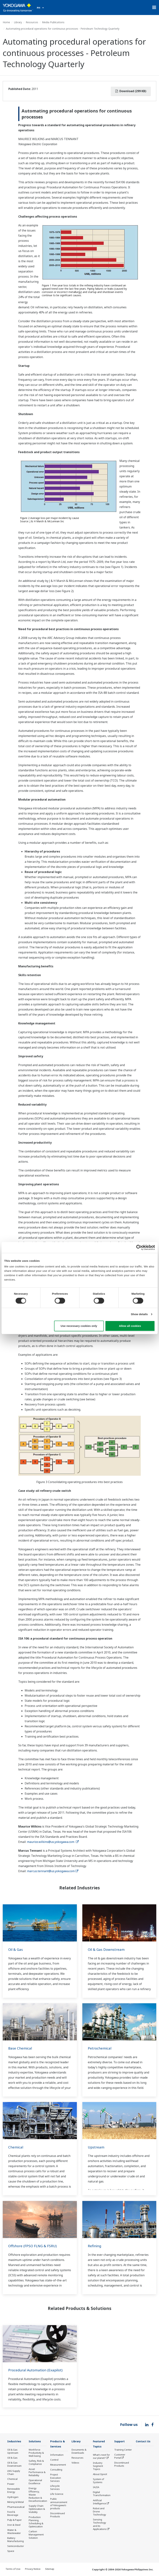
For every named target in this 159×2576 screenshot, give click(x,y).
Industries (14, 2441)
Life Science (56, 2494)
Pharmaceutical (15, 2507)
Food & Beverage (12, 2513)
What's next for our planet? (101, 2456)
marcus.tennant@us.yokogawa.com (52, 1871)
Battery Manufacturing (15, 2540)
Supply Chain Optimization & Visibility (37, 2509)
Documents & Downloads (79, 2451)
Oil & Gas (16, 1949)
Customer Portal (119, 2456)
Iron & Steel (13, 2525)
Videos (75, 2462)
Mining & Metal (15, 2502)
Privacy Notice (33, 2569)
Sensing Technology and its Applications (99, 2524)
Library (18, 22)
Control (54, 2460)
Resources (32, 22)
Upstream (96, 2147)
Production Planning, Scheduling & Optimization (36, 2522)
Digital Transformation (101, 2494)
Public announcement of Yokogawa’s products (58, 2504)
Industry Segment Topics (98, 2466)
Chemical (16, 2147)
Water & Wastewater (14, 2531)
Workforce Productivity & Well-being (36, 2453)
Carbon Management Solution (36, 2534)
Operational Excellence (35, 2482)
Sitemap (49, 2569)
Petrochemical (100, 2048)
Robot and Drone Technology (99, 2512)
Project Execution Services (55, 2478)
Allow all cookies (130, 1325)
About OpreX (100, 2474)
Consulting (56, 2470)
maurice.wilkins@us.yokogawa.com (53, 1842)
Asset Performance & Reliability (37, 2472)
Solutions (35, 2441)
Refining (95, 2245)
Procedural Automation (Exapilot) (37, 2370)
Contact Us (144, 2441)
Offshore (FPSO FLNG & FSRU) (34, 2245)
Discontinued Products (57, 2515)
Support (120, 2441)
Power (10, 2484)
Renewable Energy (13, 2490)
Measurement (58, 2465)
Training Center (123, 2449)
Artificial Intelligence (99, 2502)
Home (6, 22)
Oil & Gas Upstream (12, 2451)
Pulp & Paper (14, 2520)
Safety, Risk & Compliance (36, 2462)
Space (10, 2551)
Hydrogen (12, 2497)
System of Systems (98, 2481)
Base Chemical (20, 2048)
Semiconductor (15, 2546)
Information (57, 2455)
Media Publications (53, 22)
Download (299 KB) (130, 91)
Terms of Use (12, 2569)
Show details (139, 1314)
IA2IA (96, 2487)
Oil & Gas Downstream (107, 1949)
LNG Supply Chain (13, 2472)
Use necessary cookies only (79, 1325)
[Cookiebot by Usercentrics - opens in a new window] (139, 1247)
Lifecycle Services (55, 2488)
